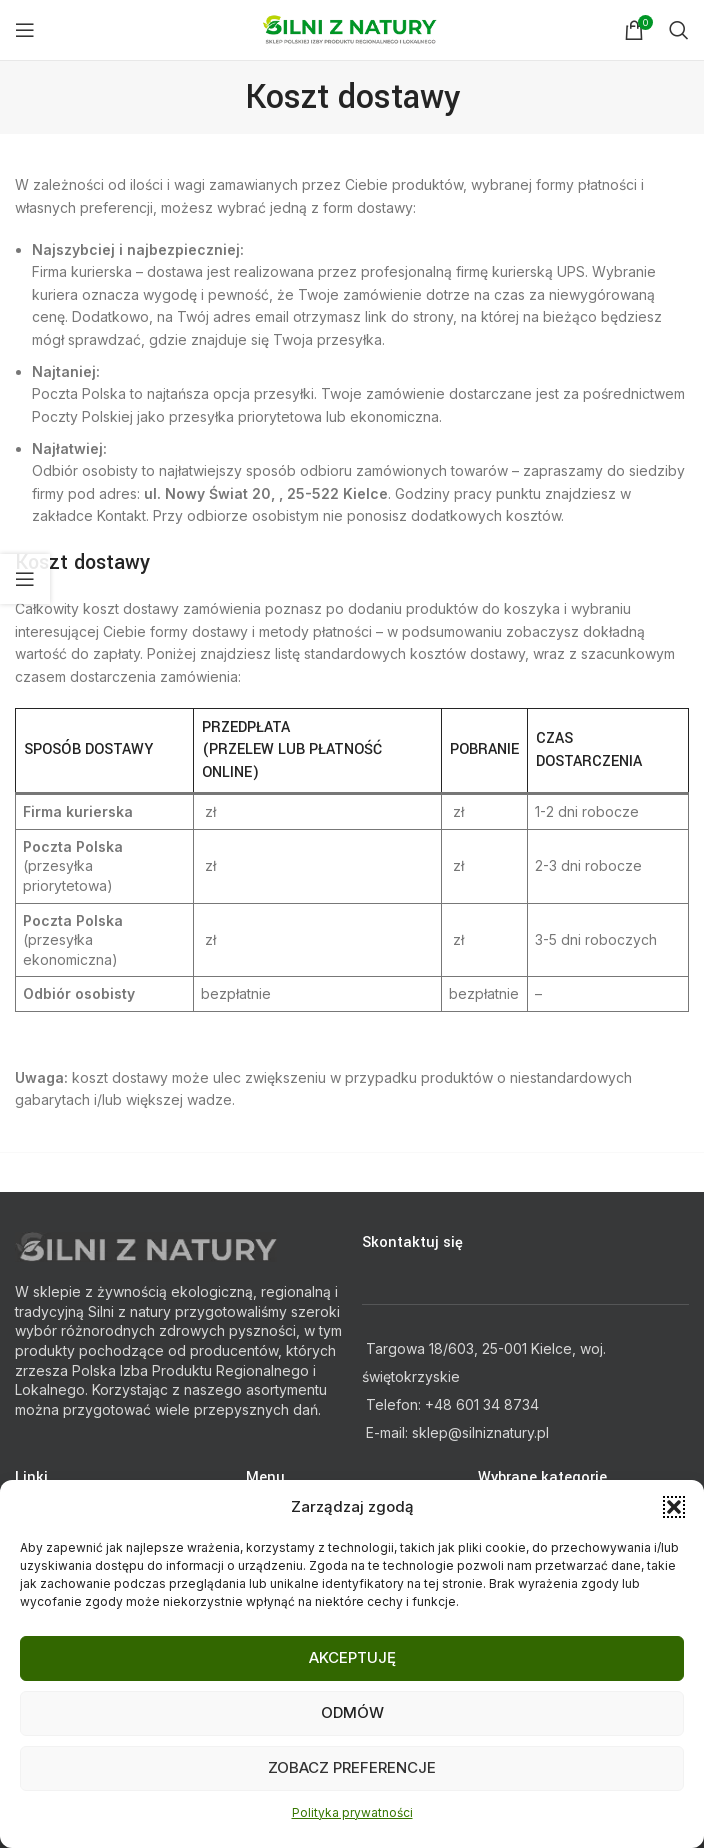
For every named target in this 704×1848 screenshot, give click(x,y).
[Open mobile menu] (25, 30)
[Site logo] (352, 28)
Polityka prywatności (352, 1812)
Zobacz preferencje (352, 1767)
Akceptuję (352, 1657)
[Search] (679, 30)
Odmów (352, 1712)
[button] (674, 1507)
